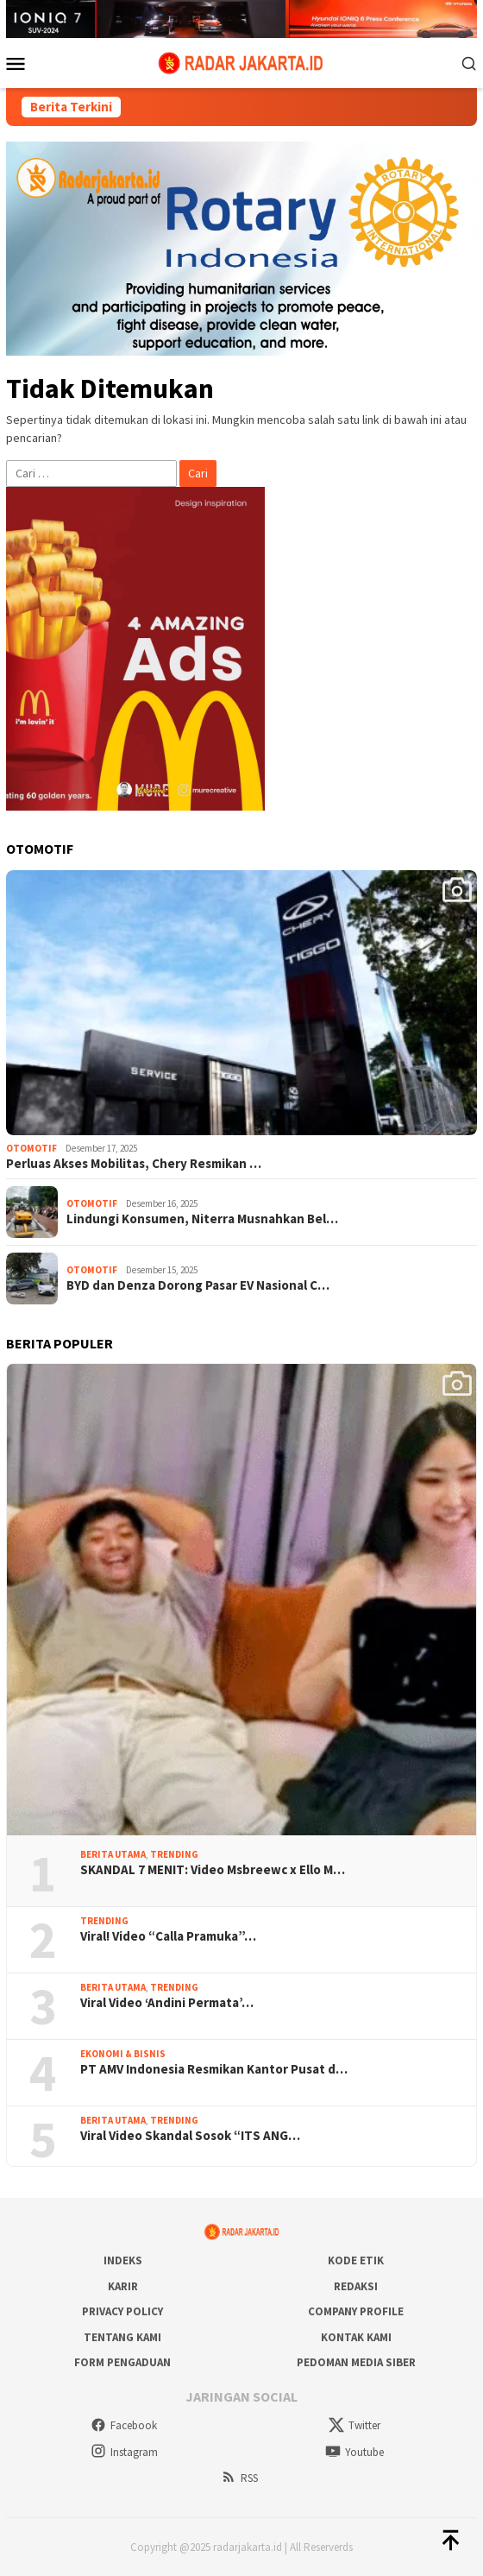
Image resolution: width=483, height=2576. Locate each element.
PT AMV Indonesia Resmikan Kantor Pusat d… (214, 2069)
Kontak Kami (356, 2337)
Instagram (124, 2452)
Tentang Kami (122, 2337)
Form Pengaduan (122, 2362)
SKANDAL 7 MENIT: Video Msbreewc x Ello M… (212, 1870)
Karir (123, 2286)
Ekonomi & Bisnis (123, 2054)
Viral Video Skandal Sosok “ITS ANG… (190, 2136)
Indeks (123, 2260)
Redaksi (356, 2286)
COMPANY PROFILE (356, 2311)
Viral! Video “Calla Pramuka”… (168, 1936)
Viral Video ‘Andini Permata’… (167, 2003)
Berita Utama (113, 1854)
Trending (174, 1854)
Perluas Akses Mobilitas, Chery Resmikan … (133, 1163)
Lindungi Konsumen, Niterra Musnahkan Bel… (202, 1219)
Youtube (354, 2452)
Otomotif (31, 1148)
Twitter (354, 2425)
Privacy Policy (122, 2311)
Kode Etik (356, 2260)
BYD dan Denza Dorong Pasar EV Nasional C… (197, 1285)
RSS (239, 2478)
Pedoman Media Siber (356, 2362)
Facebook (124, 2425)
